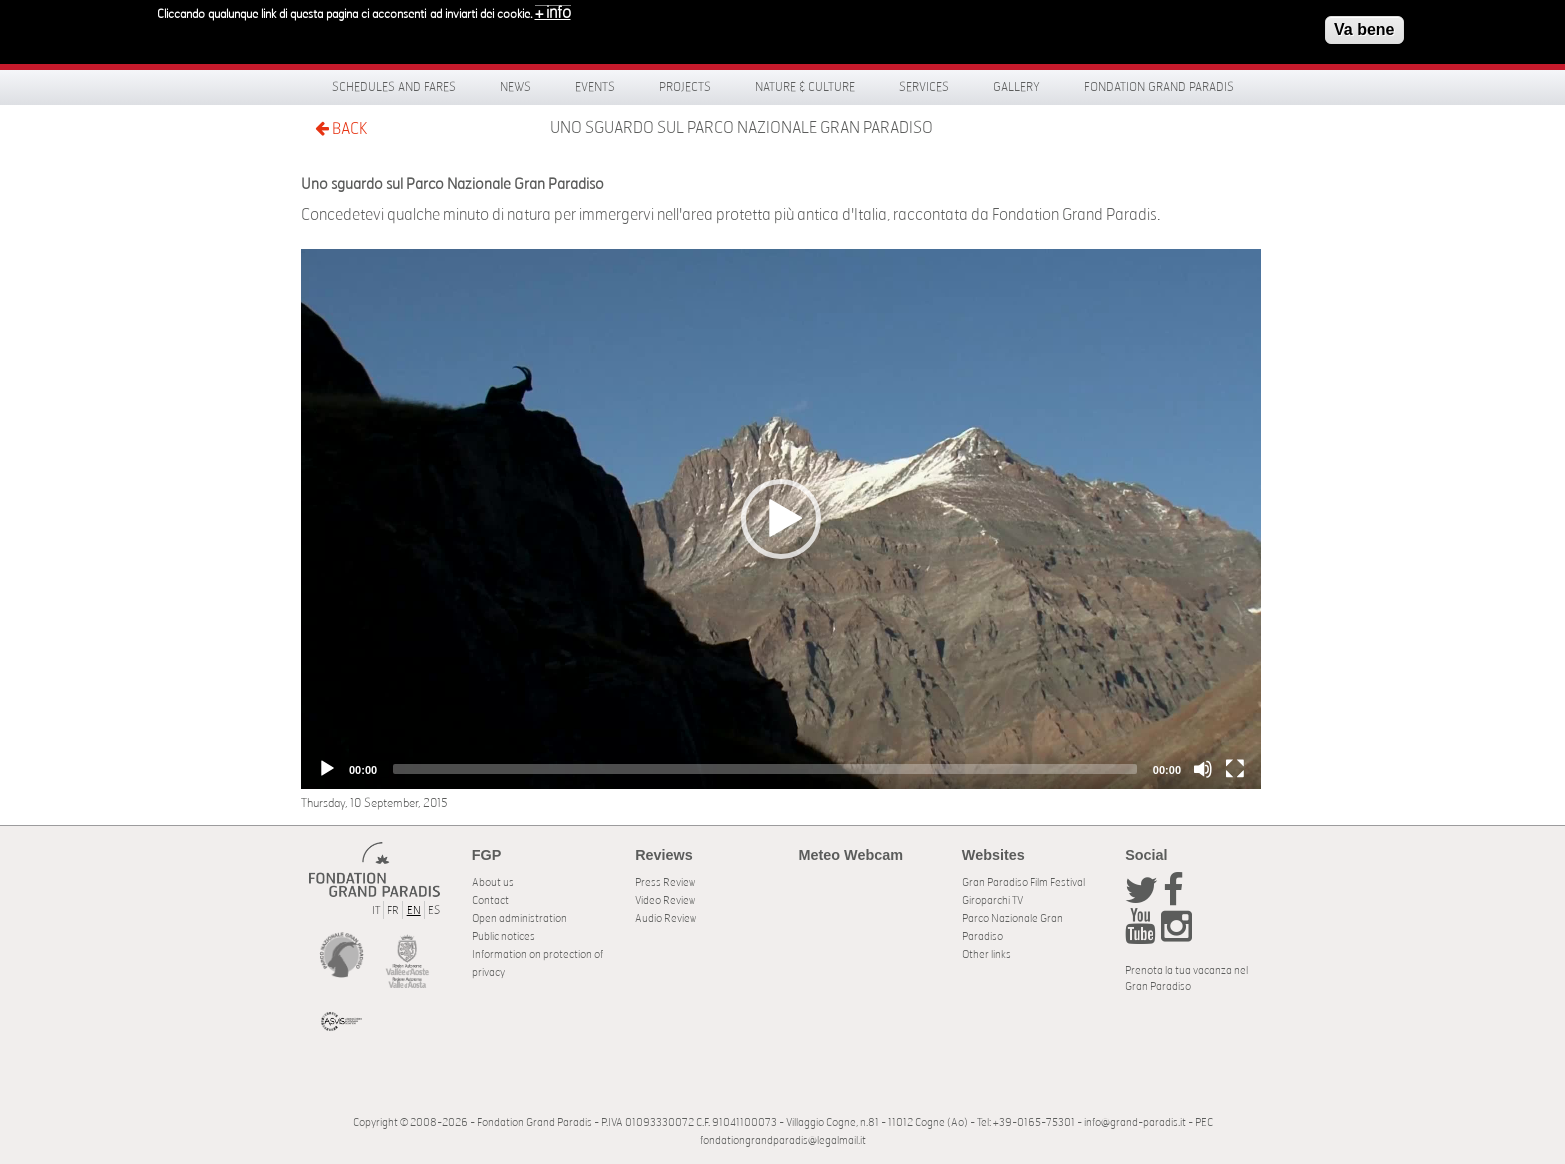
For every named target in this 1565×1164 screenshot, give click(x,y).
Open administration (519, 918)
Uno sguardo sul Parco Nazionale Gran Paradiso (741, 128)
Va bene (1364, 28)
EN (414, 910)
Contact (490, 900)
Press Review (665, 882)
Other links (986, 954)
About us (493, 882)
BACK (341, 128)
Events (595, 87)
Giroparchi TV (992, 900)
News (515, 87)
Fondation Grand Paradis (1159, 87)
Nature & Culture (805, 87)
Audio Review (665, 918)
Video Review (665, 900)
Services (924, 87)
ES (434, 910)
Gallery (1016, 87)
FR (393, 910)
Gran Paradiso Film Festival (1023, 882)
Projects (685, 87)
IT (376, 910)
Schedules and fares (394, 87)
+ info (553, 12)
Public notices (503, 936)
